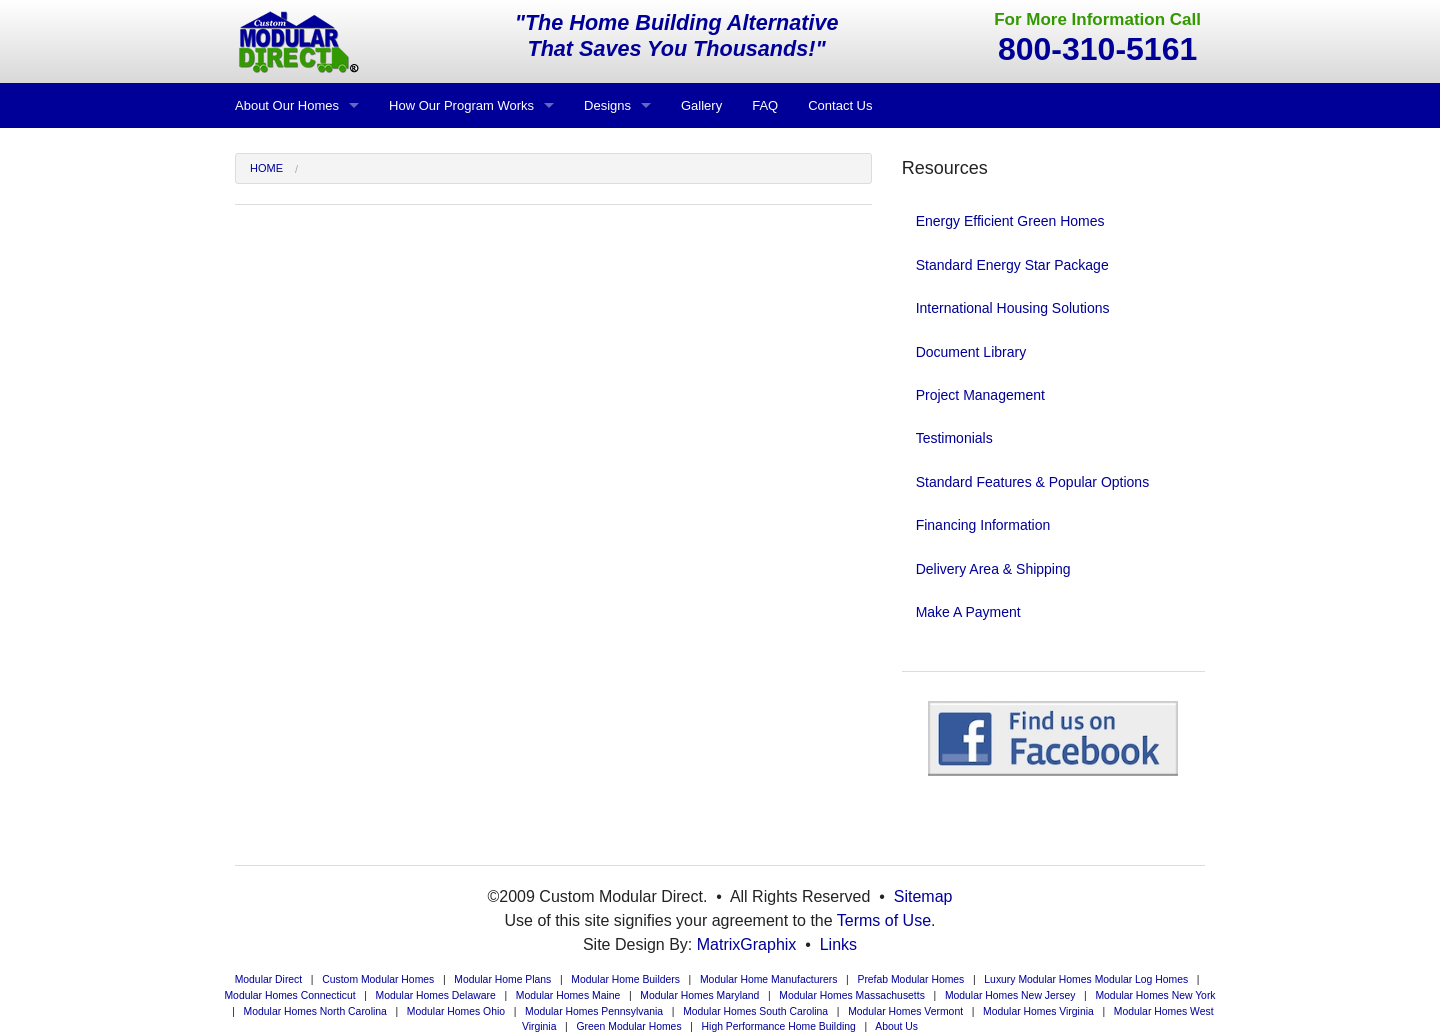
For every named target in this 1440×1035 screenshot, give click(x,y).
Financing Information (983, 525)
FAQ (765, 105)
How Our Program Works (461, 105)
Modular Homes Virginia (1038, 1011)
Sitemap (923, 896)
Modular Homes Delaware (436, 995)
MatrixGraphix (747, 944)
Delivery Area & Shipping (993, 569)
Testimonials (954, 438)
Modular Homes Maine (568, 995)
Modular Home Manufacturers (768, 979)
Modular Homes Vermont (905, 1011)
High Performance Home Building (779, 1026)
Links (838, 944)
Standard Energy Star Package (1012, 265)
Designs (607, 105)
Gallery (701, 105)
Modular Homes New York (1155, 995)
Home (266, 168)
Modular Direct (269, 979)
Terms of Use (884, 920)
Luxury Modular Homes (1037, 979)
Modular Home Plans (502, 979)
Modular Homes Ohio (456, 1011)
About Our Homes (287, 105)
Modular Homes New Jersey (1010, 995)
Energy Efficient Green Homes (1010, 221)
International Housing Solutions (1013, 308)
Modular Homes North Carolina (315, 1011)
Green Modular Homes (628, 1026)
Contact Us (840, 105)
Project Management (980, 395)
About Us (896, 1026)
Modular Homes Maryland (699, 995)
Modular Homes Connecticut (289, 995)
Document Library (971, 352)
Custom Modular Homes (378, 979)
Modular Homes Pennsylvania (594, 1011)
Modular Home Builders (625, 979)
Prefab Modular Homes (910, 979)
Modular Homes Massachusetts (852, 995)
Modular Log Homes (1142, 979)
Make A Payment (968, 612)
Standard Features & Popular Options (1032, 482)
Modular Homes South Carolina (755, 1011)
